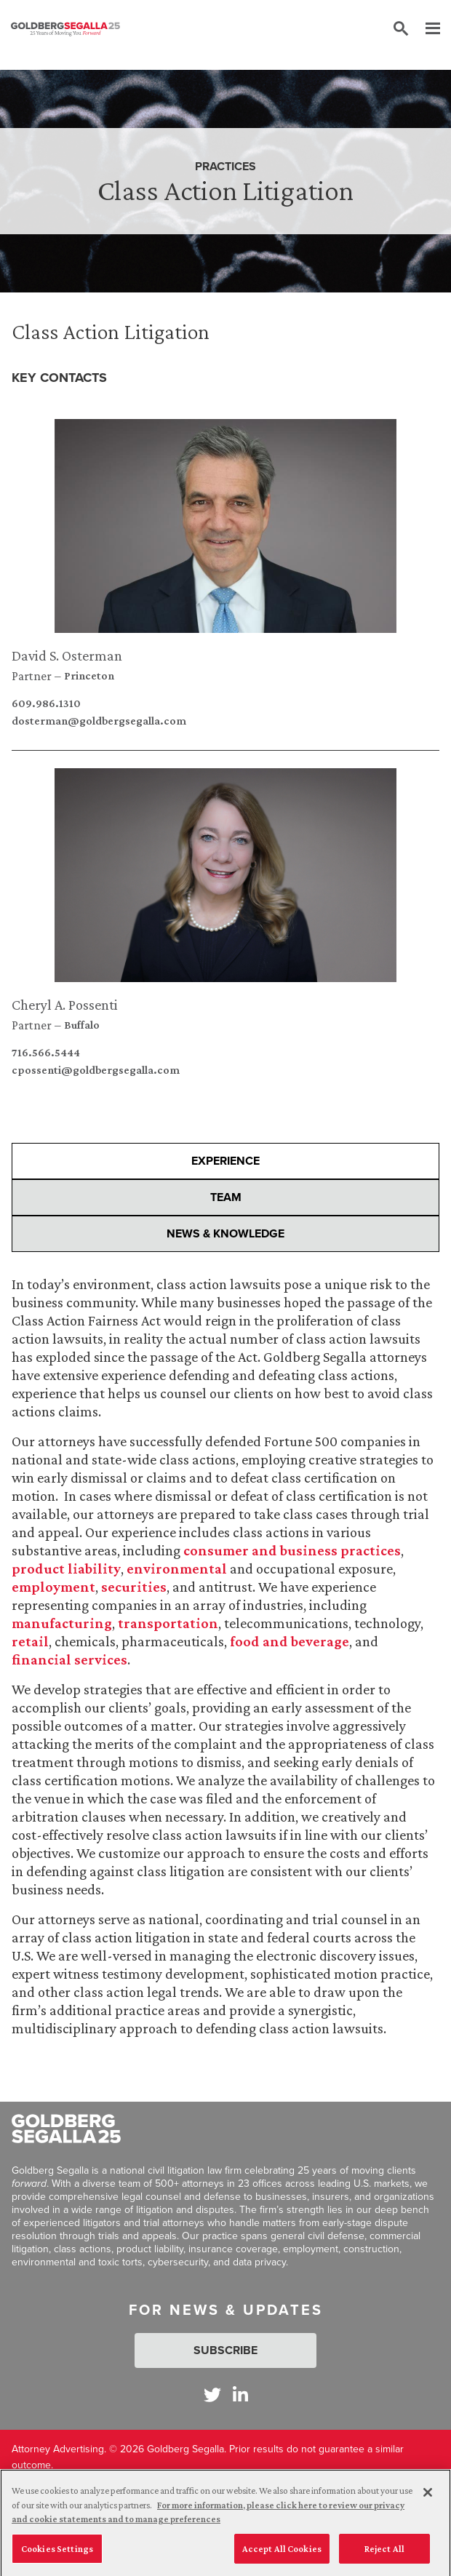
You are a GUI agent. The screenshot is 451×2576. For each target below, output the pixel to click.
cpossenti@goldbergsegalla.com (96, 1070)
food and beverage (289, 1641)
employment (53, 1587)
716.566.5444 (46, 1052)
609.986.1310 (46, 703)
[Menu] (425, 29)
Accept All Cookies (282, 2554)
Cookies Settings (57, 2554)
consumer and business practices (292, 1550)
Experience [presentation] (225, 1160)
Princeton (89, 676)
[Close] (428, 2498)
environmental (177, 1568)
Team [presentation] (226, 1197)
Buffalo (82, 1025)
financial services (69, 1659)
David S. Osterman (67, 655)
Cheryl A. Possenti (65, 1005)
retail (30, 1641)
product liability (66, 1568)
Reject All (384, 2554)
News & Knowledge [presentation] (225, 1233)
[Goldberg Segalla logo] (65, 29)
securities (134, 1587)
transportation (166, 1623)
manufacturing (62, 1623)
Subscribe (225, 2350)
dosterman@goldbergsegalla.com (99, 721)
